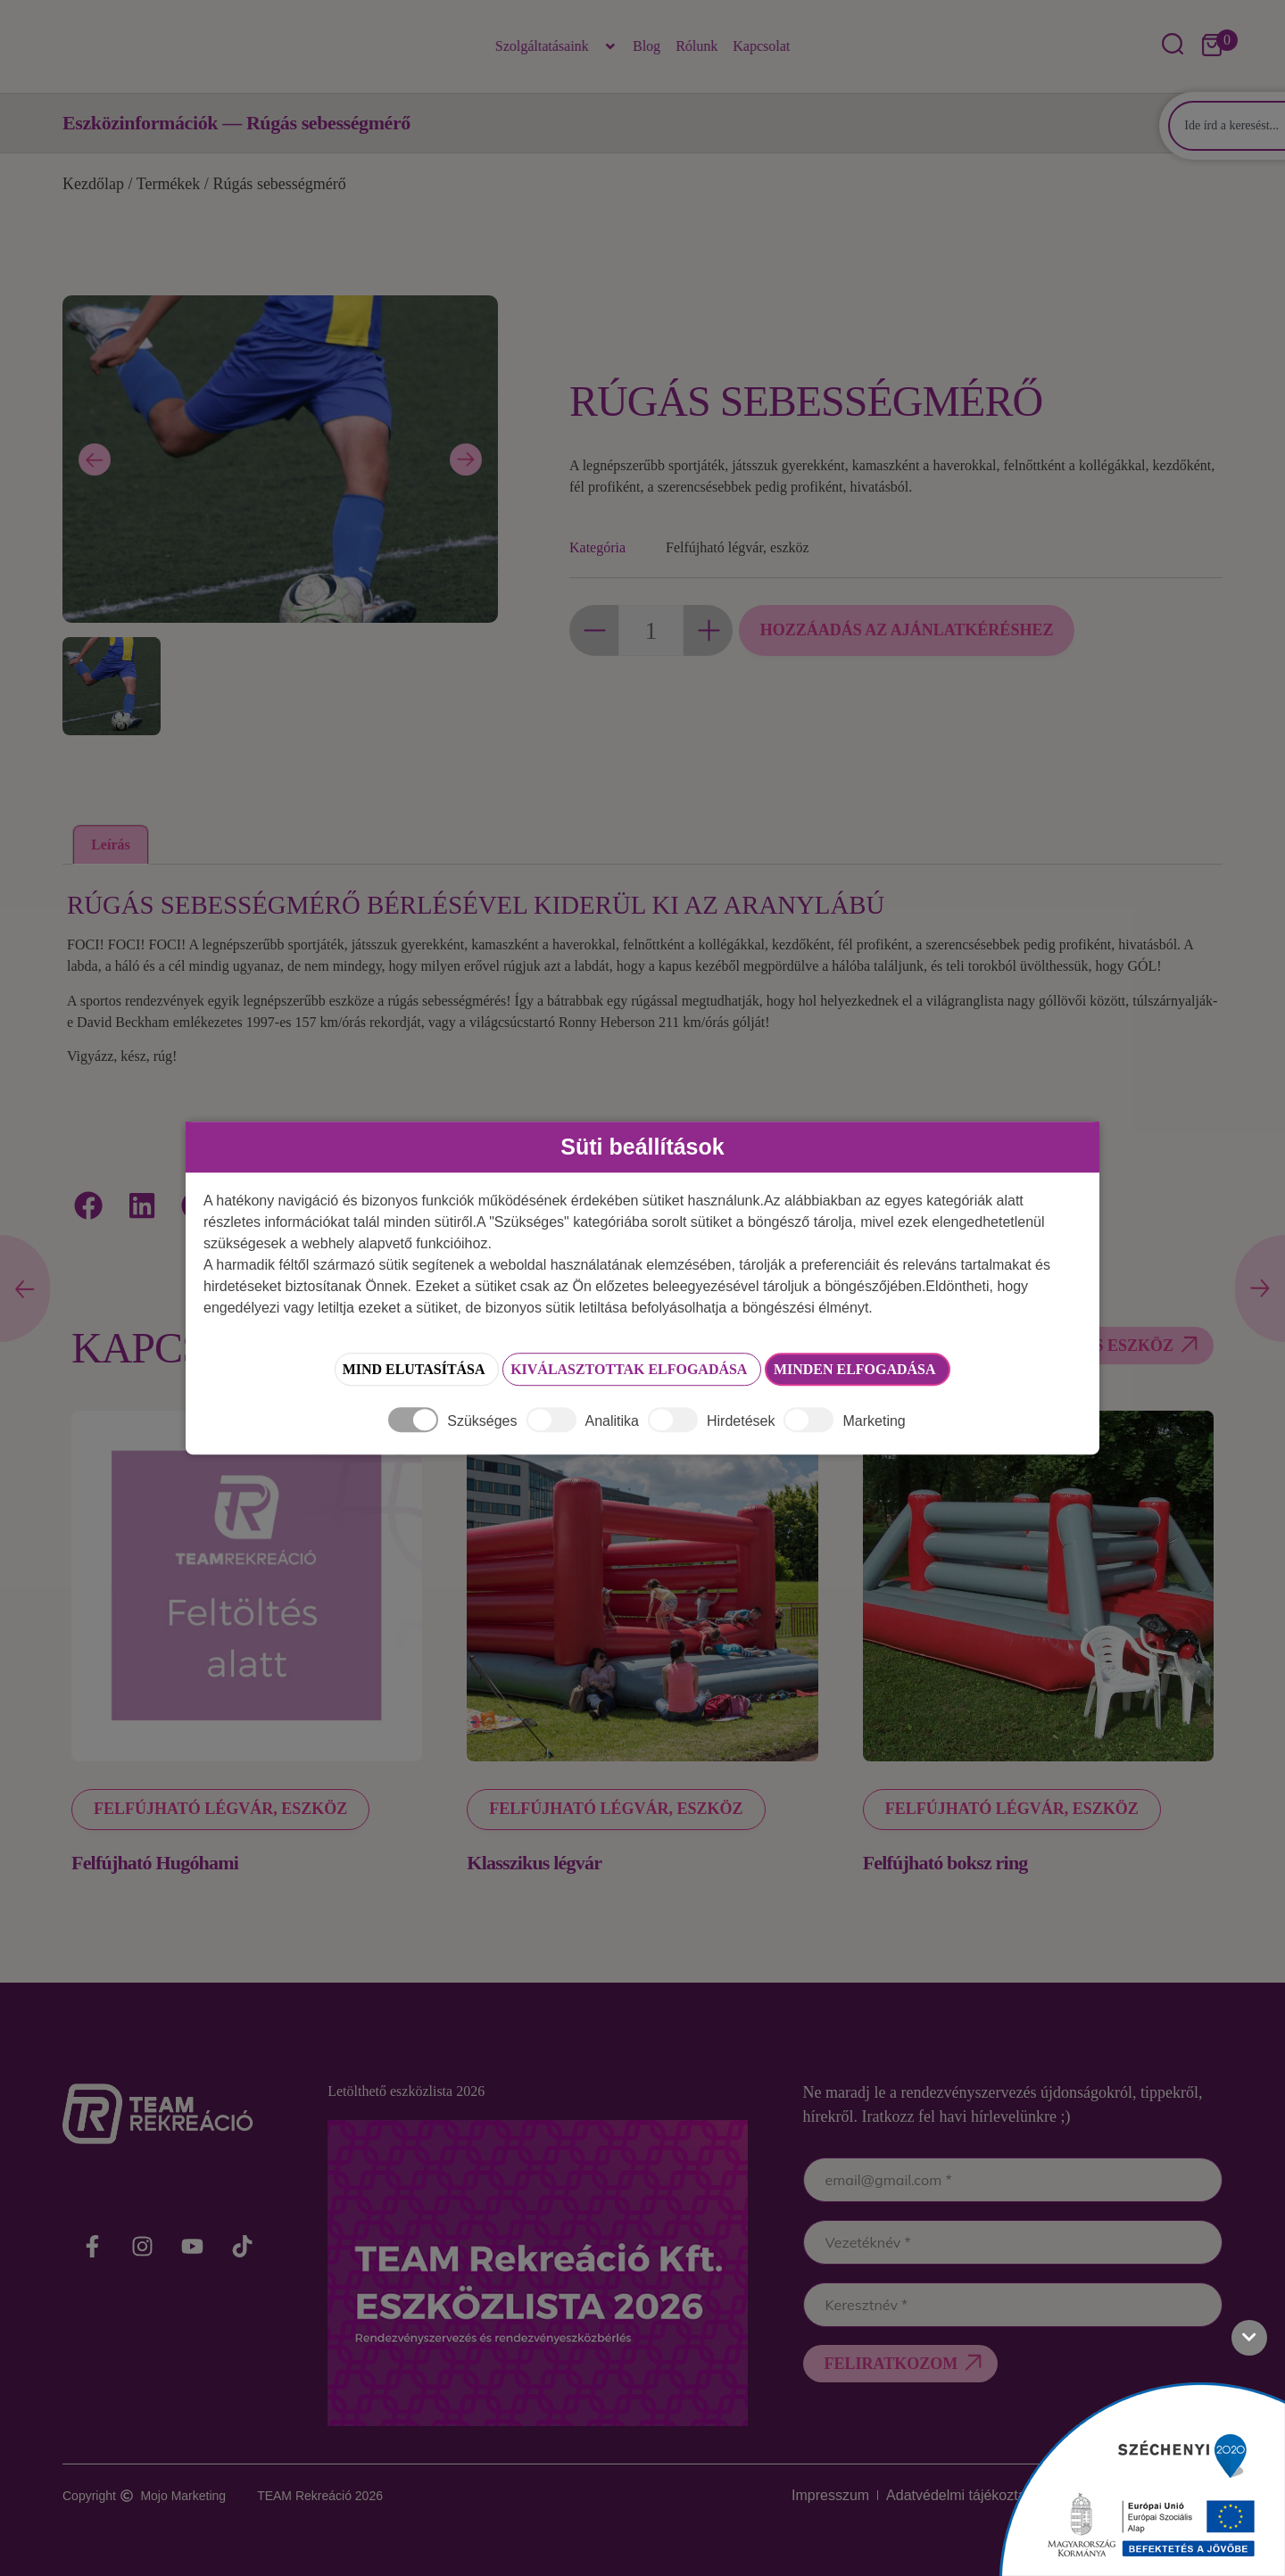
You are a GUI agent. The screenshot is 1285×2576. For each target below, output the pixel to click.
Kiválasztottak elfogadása (621, 1370)
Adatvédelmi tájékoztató (913, 2495)
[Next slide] (466, 459)
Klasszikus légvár (534, 1862)
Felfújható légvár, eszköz (737, 547)
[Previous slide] (95, 459)
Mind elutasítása (341, 1370)
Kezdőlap (93, 184)
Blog (646, 46)
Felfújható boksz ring (945, 1862)
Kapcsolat (761, 46)
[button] (89, 1205)
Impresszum (761, 2495)
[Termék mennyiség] (651, 630)
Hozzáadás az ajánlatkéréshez (913, 630)
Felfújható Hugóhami (154, 1862)
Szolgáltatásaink (556, 46)
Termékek (169, 184)
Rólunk (696, 46)
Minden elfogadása (914, 1370)
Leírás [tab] (110, 844)
